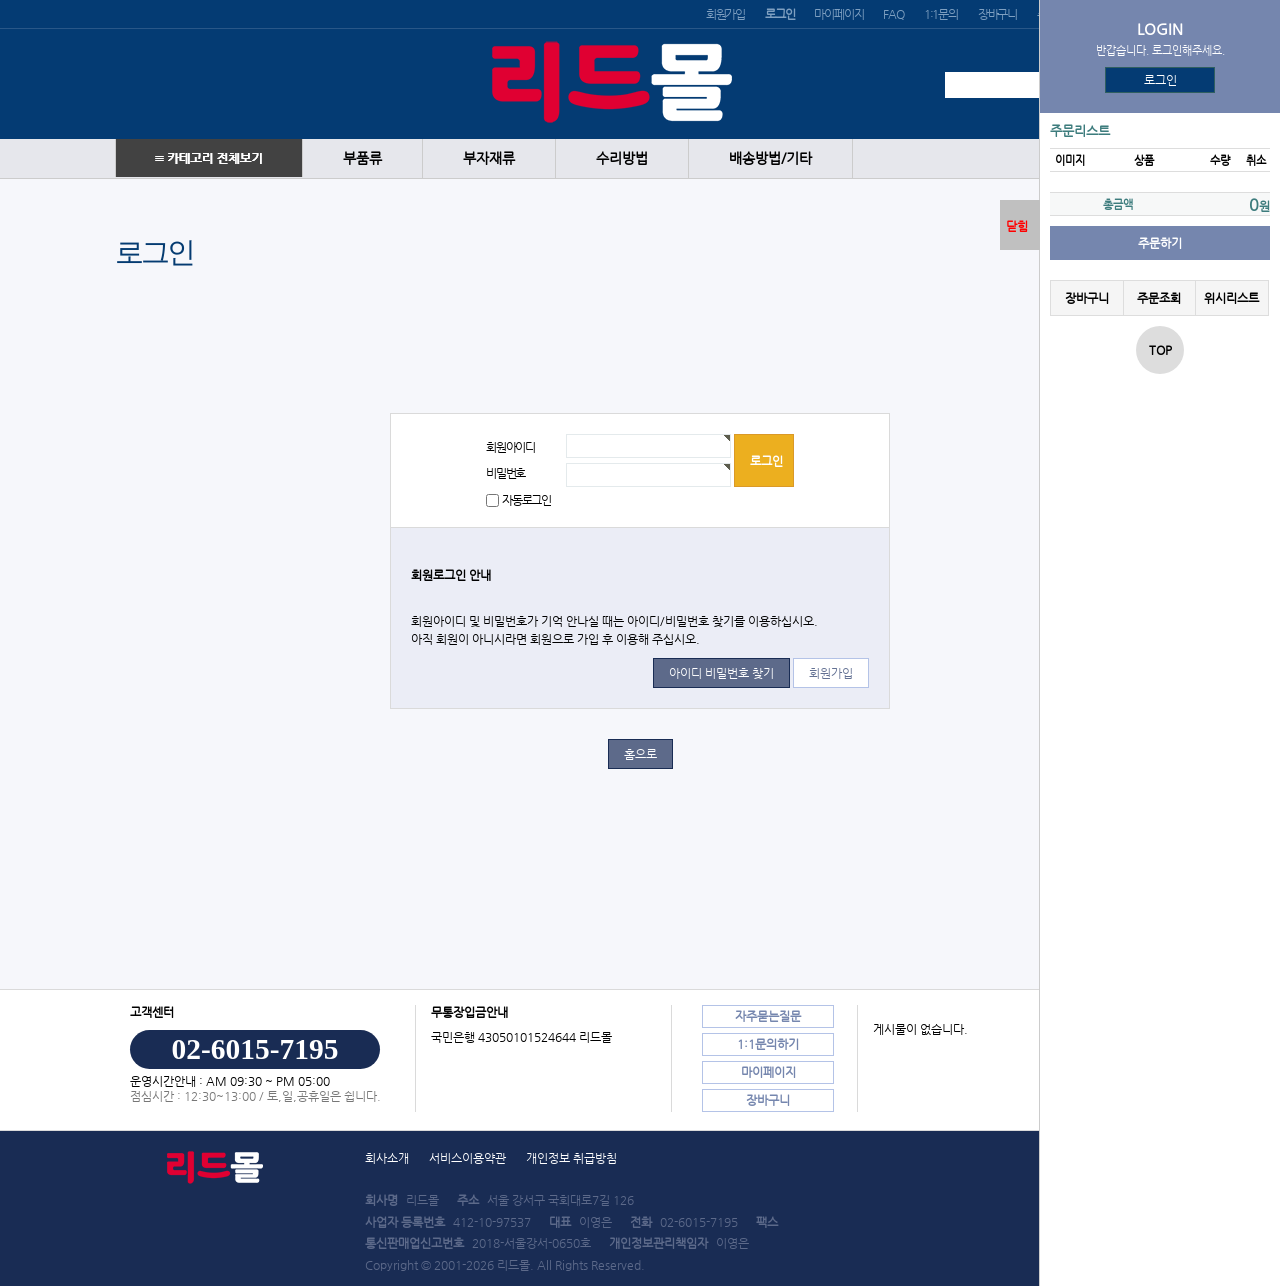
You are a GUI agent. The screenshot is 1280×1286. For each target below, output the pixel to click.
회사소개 (387, 1158)
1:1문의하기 (768, 1044)
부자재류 (489, 158)
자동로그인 (526, 500)
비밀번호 (505, 473)
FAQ (893, 14)
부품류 (362, 158)
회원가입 (725, 14)
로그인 (1160, 80)
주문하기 (1160, 243)
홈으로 (640, 754)
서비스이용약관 (467, 1158)
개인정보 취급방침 (571, 1158)
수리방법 (622, 158)
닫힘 (1017, 226)
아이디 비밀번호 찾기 (721, 673)
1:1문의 (941, 14)
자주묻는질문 (768, 1016)
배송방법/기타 (770, 158)
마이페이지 (838, 14)
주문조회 (1159, 298)
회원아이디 (510, 447)
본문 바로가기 (0, 0)
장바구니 (997, 14)
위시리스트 (1231, 298)
